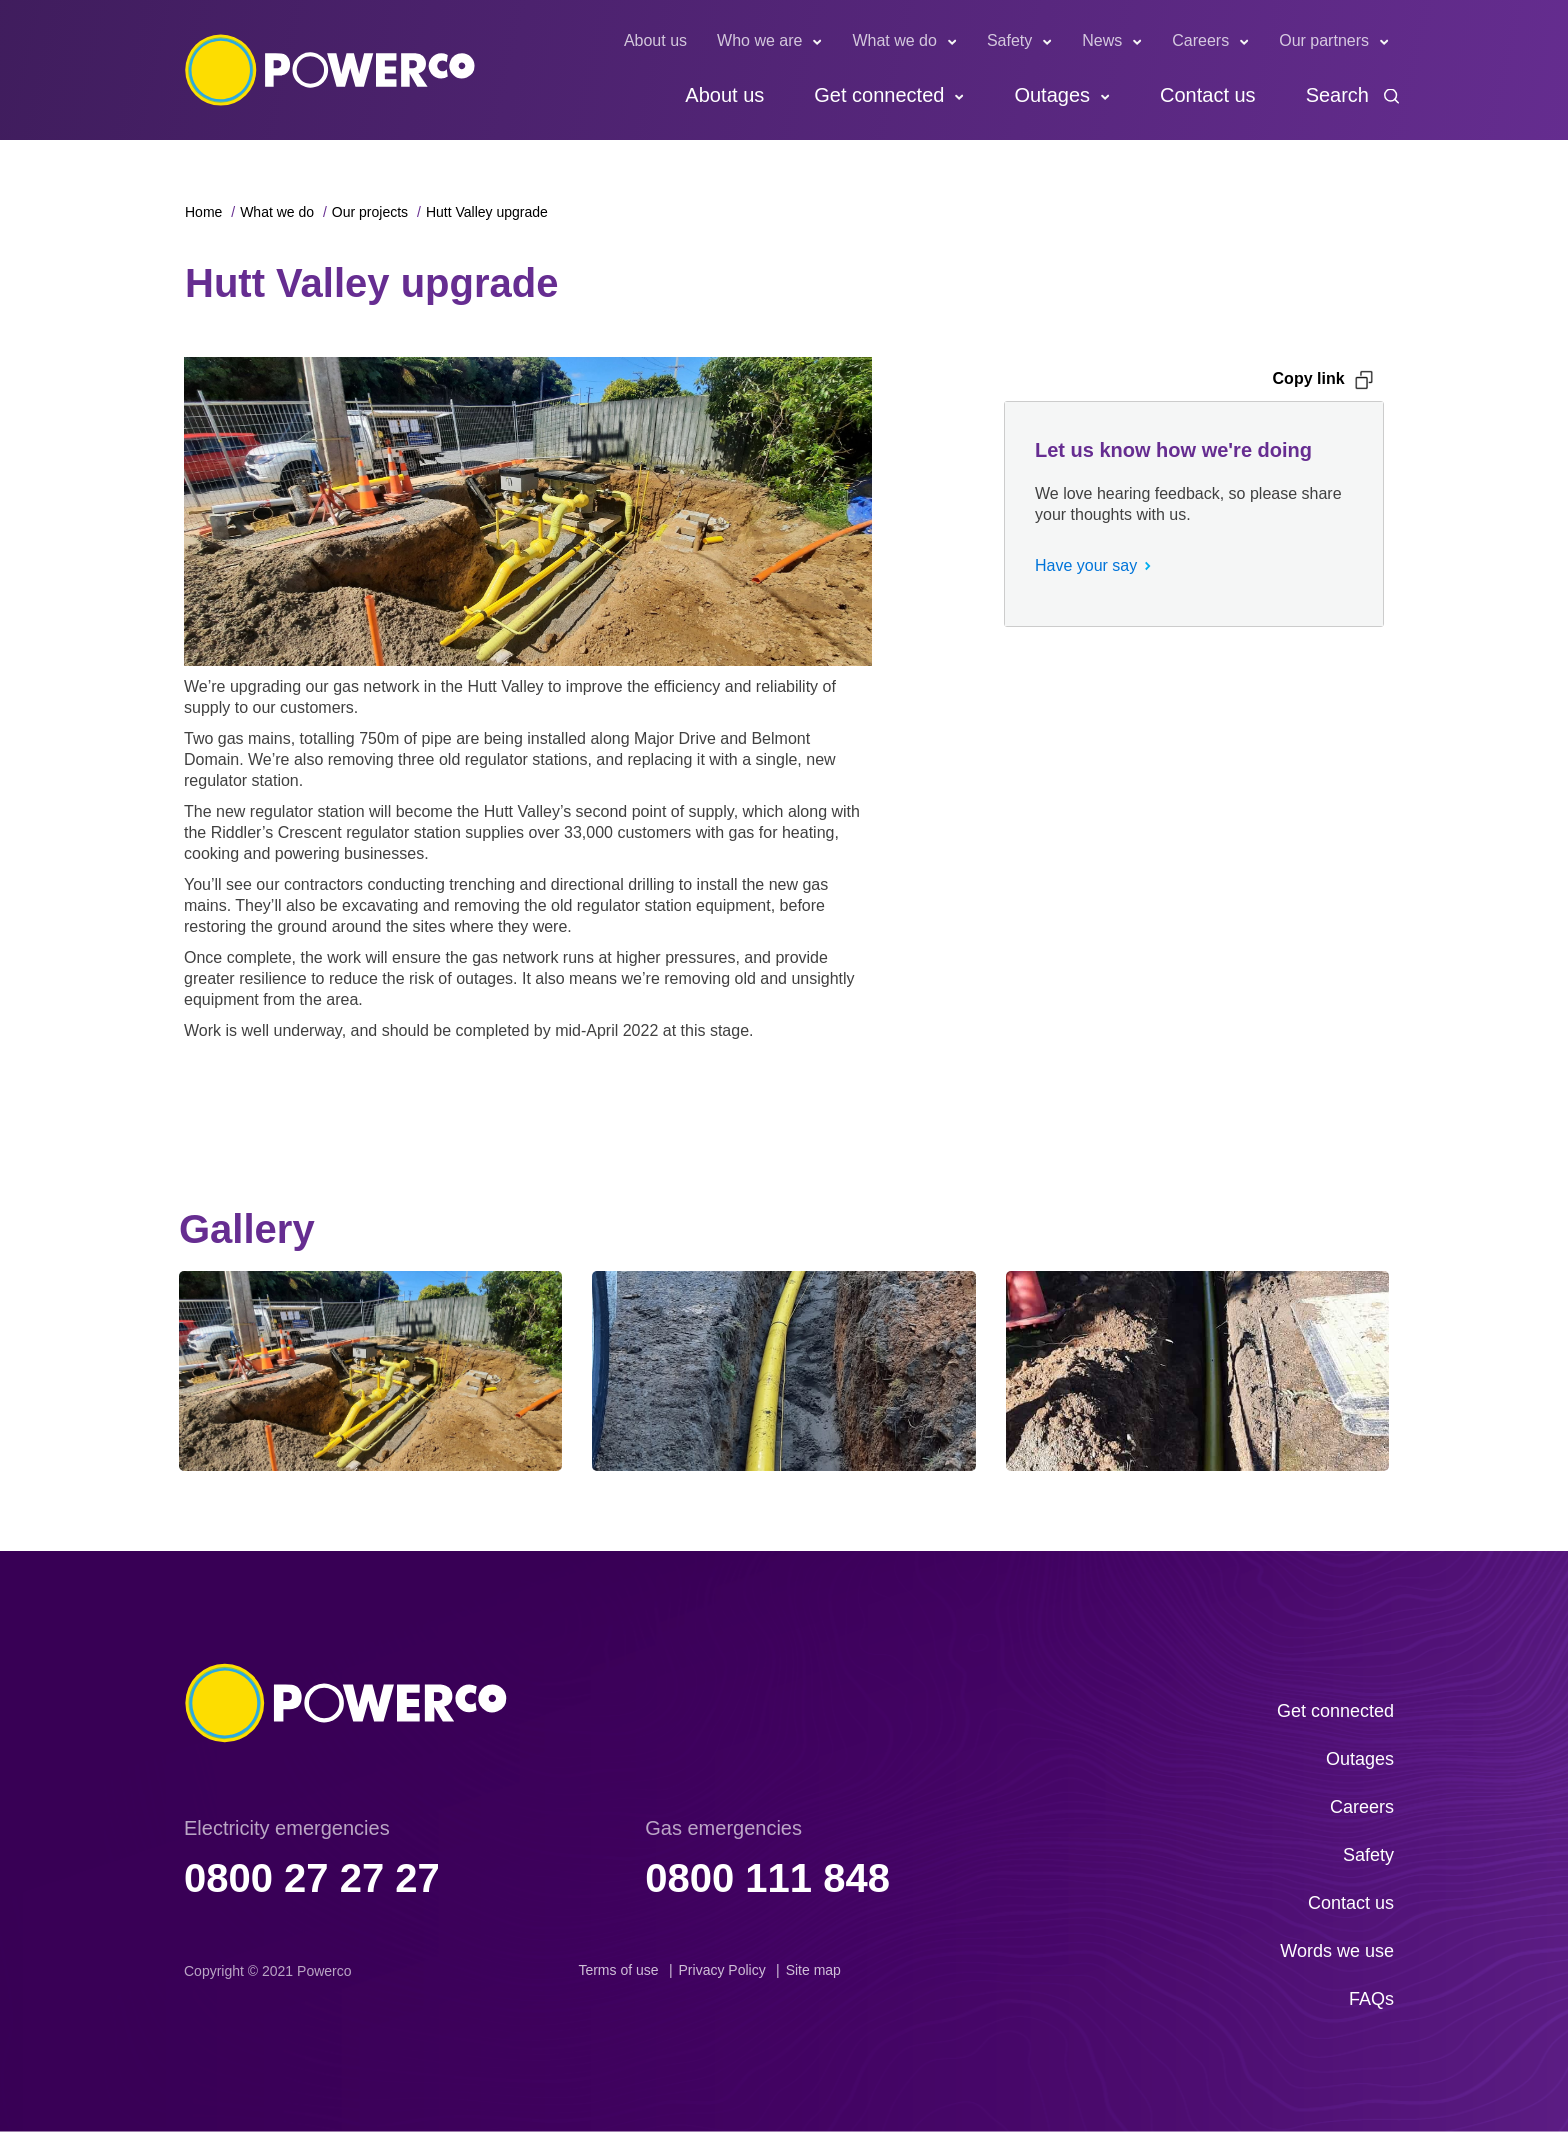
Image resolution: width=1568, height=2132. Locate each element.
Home (203, 212)
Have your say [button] (1086, 565)
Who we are (759, 40)
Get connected (879, 95)
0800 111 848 (767, 1878)
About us (655, 40)
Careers (1200, 40)
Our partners (1324, 40)
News (1102, 40)
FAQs (1371, 1999)
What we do (894, 40)
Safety (1009, 40)
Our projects (370, 212)
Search (1337, 95)
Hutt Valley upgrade (487, 212)
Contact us (1208, 95)
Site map (813, 1970)
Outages (1052, 95)
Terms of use (618, 1970)
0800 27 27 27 (312, 1878)
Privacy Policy (722, 1970)
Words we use (1337, 1951)
